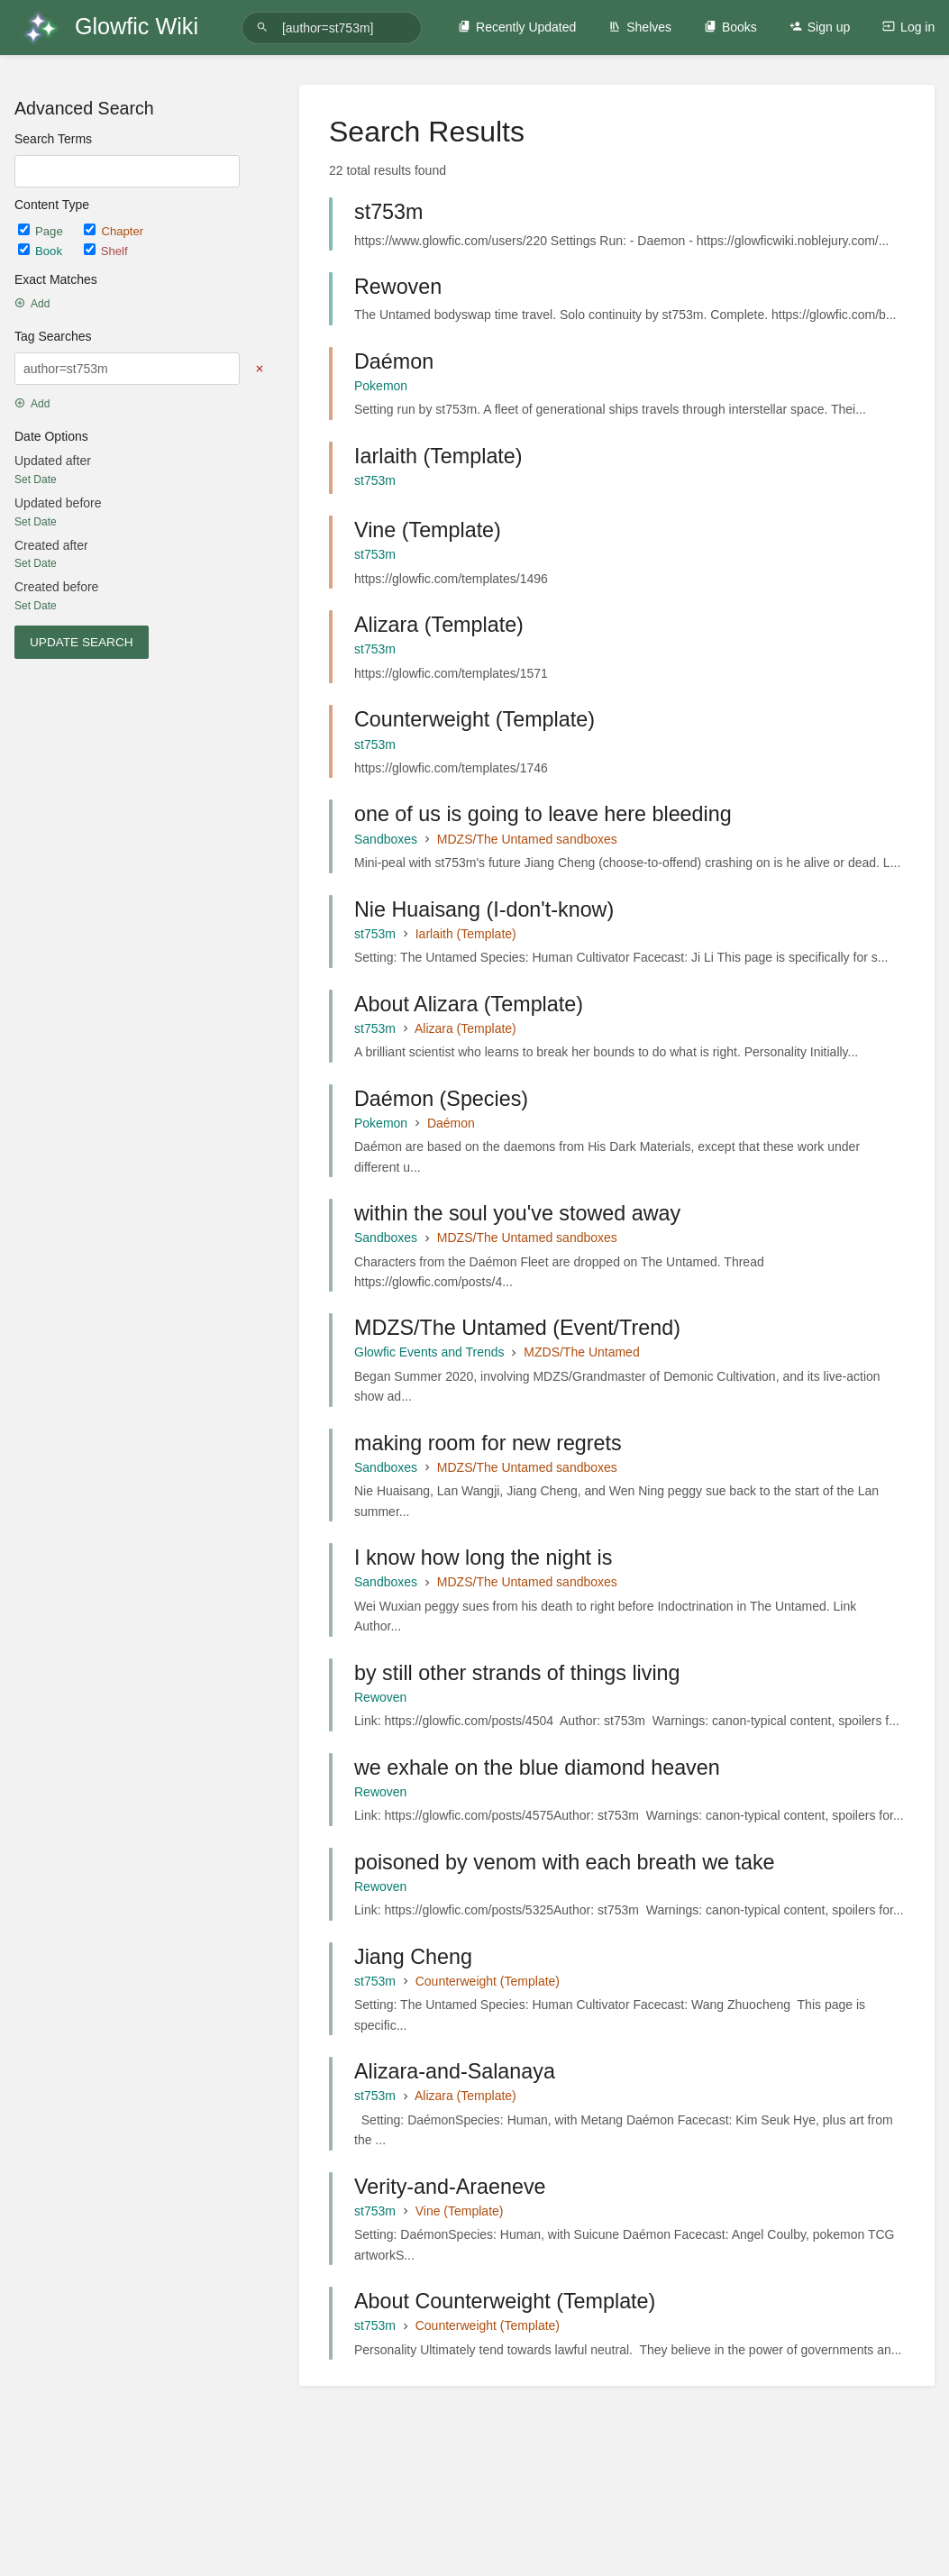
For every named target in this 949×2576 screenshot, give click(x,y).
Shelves (639, 27)
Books (730, 27)
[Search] (265, 27)
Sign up (819, 27)
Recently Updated (517, 27)
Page (42, 231)
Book (42, 251)
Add (32, 303)
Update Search (81, 642)
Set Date (35, 479)
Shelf (106, 251)
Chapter (113, 231)
